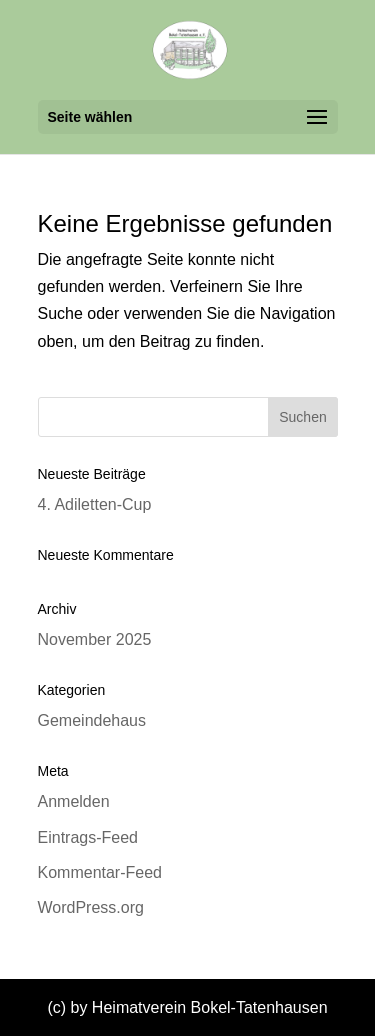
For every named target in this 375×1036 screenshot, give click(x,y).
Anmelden (74, 801)
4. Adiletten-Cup (95, 504)
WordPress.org (91, 907)
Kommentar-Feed (100, 872)
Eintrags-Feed (88, 837)
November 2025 (95, 639)
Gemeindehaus (92, 720)
